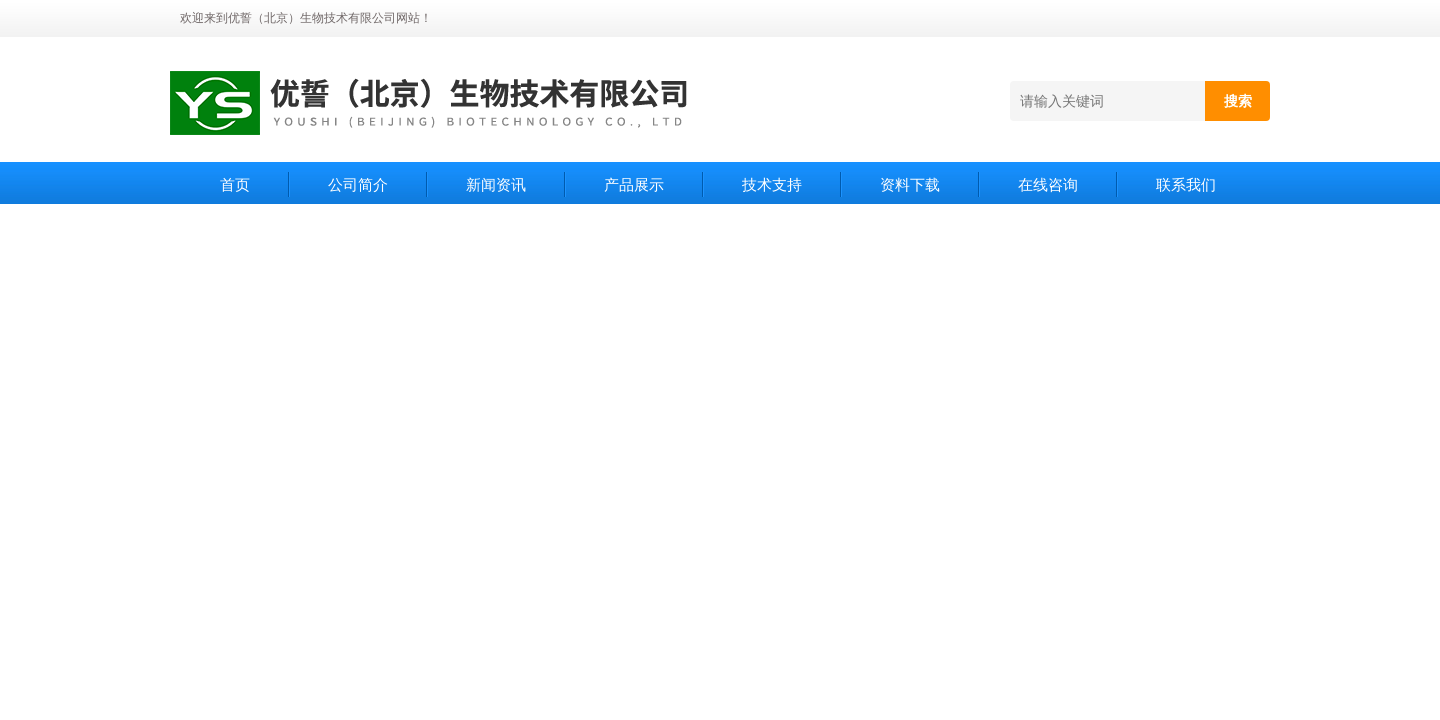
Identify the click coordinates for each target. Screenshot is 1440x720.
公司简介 (358, 184)
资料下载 (910, 184)
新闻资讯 (496, 184)
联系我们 (1186, 184)
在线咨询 (1048, 184)
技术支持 (772, 184)
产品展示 (634, 184)
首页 (235, 184)
